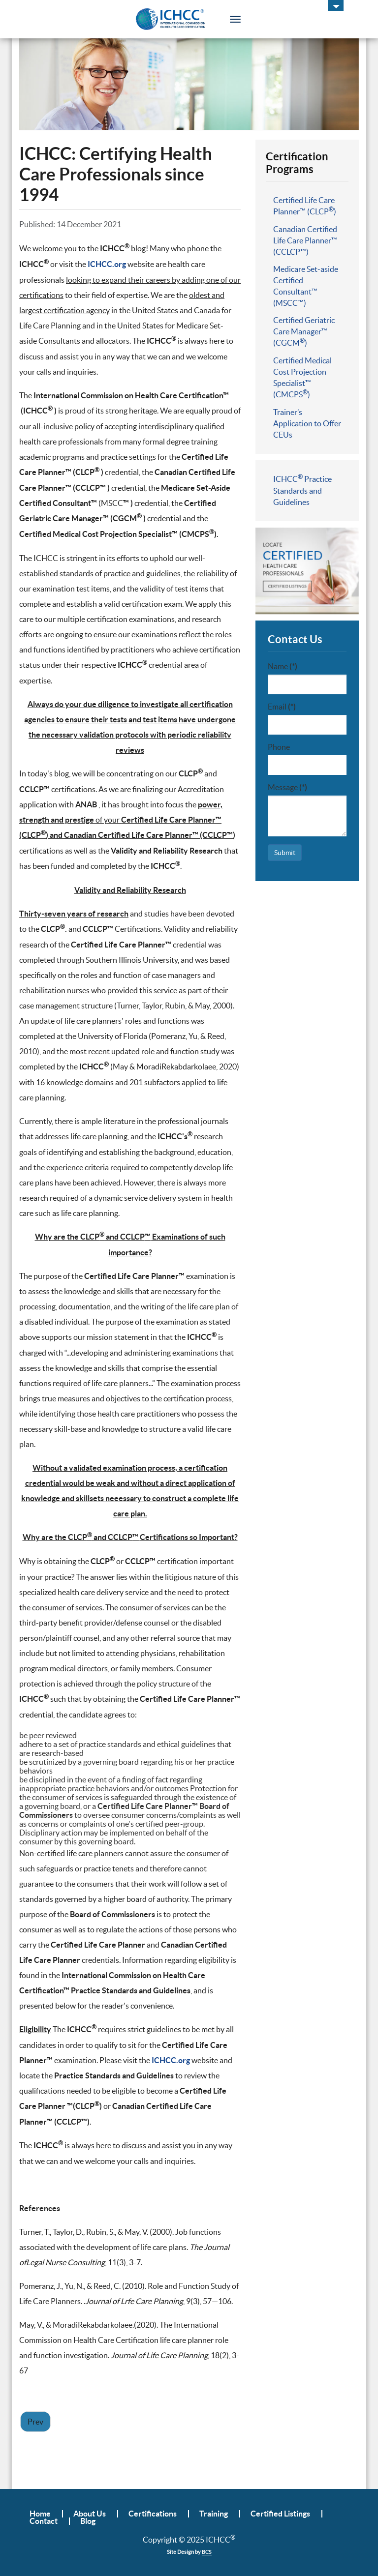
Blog (87, 2521)
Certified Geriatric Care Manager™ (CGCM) (304, 331)
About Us (89, 2513)
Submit (284, 853)
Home (40, 2513)
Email (282, 706)
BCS (207, 2552)
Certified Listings (280, 2513)
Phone (279, 746)
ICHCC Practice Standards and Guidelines (302, 490)
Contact (44, 2521)
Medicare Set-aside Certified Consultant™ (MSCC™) (305, 286)
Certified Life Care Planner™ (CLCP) (304, 206)
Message (287, 787)
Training (213, 2513)
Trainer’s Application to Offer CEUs (307, 423)
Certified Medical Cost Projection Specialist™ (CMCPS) (302, 377)
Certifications (152, 2513)
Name (282, 666)
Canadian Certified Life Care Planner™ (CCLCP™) (305, 240)
